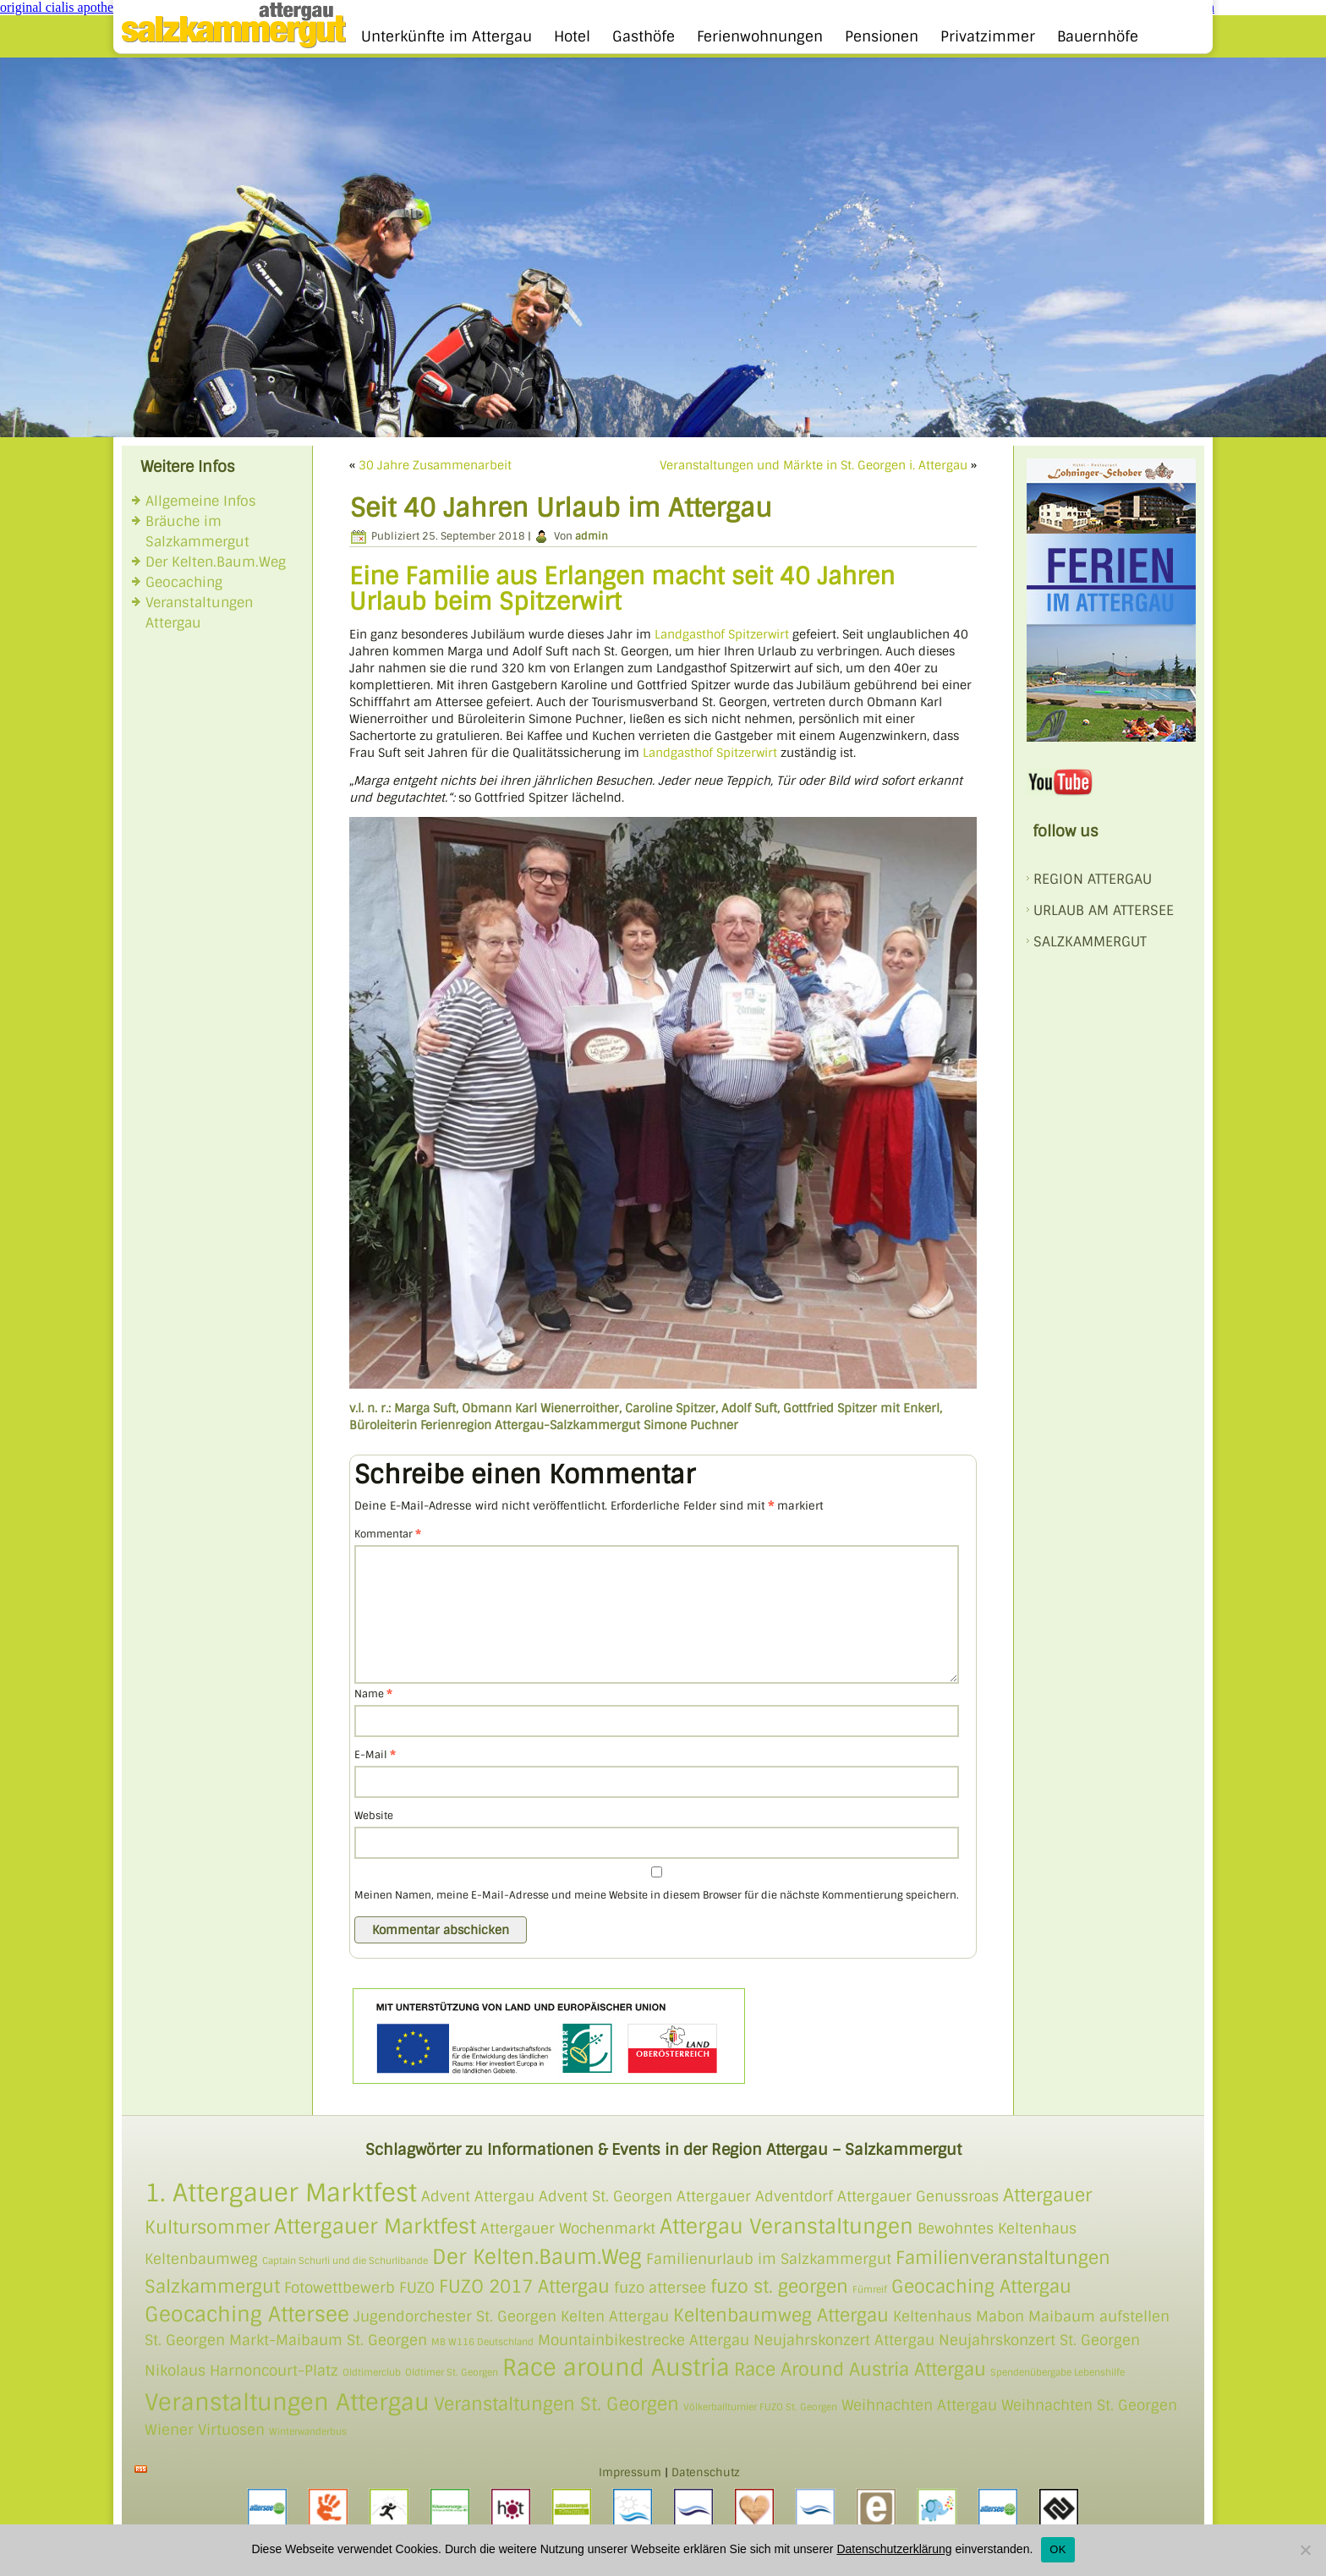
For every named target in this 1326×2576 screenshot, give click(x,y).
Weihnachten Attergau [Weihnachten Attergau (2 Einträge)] (919, 2405)
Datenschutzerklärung (893, 2549)
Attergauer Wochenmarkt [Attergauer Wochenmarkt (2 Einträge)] (567, 2228)
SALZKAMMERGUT (1090, 942)
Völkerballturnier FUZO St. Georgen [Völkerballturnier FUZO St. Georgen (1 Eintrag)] (760, 2407)
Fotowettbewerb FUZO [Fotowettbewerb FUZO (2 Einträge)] (359, 2287)
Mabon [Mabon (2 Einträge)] (1000, 2316)
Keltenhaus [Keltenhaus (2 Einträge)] (932, 2316)
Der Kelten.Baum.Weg (215, 562)
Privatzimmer (987, 36)
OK (1057, 2549)
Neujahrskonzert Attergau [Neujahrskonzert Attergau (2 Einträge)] (843, 2340)
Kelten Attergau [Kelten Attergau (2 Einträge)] (615, 2316)
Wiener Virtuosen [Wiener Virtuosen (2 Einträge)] (205, 2429)
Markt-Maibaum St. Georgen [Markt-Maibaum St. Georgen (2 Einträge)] (328, 2340)
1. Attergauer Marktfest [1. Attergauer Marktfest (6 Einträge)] (281, 2193)
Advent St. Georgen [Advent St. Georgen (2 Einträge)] (605, 2196)
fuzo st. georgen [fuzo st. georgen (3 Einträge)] (779, 2286)
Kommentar (387, 1534)
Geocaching (183, 582)
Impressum (630, 2472)
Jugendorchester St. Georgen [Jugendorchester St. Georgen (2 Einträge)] (454, 2316)
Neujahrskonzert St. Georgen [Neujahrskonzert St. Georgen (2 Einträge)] (1039, 2340)
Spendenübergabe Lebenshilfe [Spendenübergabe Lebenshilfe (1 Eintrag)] (1057, 2372)
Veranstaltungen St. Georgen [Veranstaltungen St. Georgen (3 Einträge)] (556, 2403)
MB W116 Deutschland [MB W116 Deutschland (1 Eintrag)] (482, 2342)
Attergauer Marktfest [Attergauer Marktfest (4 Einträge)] (375, 2226)
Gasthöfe (643, 36)
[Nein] (1304, 2549)
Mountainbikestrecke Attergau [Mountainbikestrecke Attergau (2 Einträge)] (643, 2340)
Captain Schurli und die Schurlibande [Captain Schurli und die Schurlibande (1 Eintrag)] (345, 2260)
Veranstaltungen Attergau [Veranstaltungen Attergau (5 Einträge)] (287, 2402)
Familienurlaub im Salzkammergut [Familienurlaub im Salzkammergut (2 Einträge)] (768, 2259)
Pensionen (881, 36)
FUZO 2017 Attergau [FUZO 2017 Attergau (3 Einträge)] (524, 2286)
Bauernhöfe (1097, 36)
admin (591, 536)
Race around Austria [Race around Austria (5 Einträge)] (616, 2367)
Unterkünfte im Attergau (446, 36)
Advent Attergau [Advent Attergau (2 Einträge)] (477, 2196)
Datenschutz (705, 2472)
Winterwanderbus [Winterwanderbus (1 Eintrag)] (308, 2431)
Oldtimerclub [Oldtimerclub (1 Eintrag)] (371, 2372)
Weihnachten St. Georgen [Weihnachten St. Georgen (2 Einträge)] (1089, 2405)
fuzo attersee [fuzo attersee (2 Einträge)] (660, 2287)
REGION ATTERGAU (1092, 879)
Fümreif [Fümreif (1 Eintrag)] (869, 2289)
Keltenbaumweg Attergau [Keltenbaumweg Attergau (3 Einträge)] (781, 2315)
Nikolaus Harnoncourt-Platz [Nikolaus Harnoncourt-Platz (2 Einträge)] (241, 2370)
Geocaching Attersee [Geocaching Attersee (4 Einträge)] (247, 2314)
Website (373, 1815)
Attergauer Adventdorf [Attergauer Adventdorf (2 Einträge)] (755, 2196)
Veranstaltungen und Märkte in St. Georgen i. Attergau (813, 465)
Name (373, 1694)
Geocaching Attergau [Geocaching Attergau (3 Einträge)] (981, 2286)
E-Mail (375, 1755)
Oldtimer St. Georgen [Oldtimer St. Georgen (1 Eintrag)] (451, 2372)
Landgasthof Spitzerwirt (722, 634)
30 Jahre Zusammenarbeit (435, 465)
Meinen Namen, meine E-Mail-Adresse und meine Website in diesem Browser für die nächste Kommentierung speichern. (656, 1895)
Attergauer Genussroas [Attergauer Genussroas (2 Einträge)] (918, 2196)
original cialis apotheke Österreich (93, 7)
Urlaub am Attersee (1103, 910)
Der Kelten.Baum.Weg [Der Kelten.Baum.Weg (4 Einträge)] (537, 2257)
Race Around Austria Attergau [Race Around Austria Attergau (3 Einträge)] (860, 2369)
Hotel (572, 36)
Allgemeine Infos (200, 501)
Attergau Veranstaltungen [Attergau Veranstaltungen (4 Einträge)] (786, 2226)
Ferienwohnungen (760, 36)
